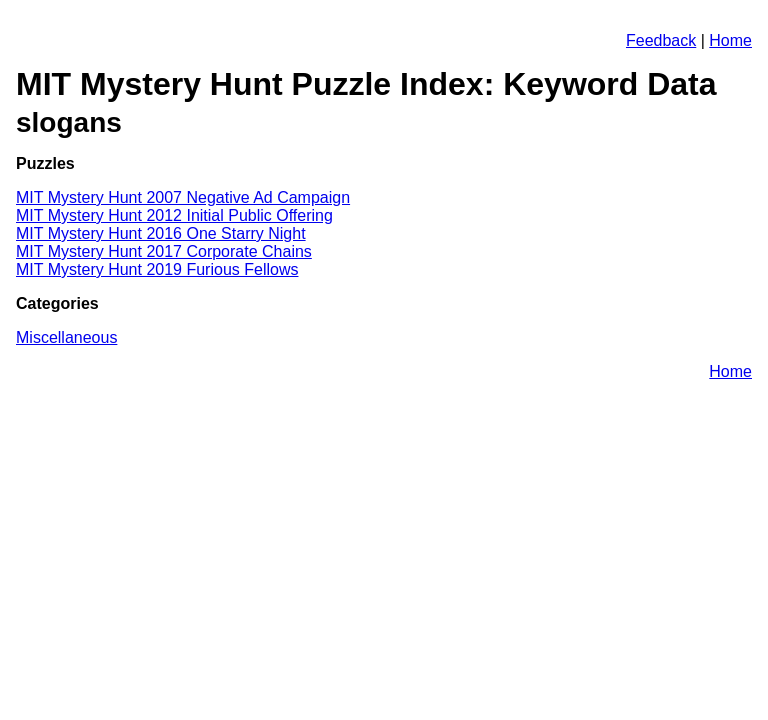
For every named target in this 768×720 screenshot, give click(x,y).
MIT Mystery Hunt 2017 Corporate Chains (164, 251)
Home (730, 40)
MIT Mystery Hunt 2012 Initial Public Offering (174, 215)
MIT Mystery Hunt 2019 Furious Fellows (157, 269)
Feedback (661, 40)
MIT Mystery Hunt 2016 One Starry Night (161, 233)
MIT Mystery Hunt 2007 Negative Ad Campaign (183, 197)
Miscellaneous (66, 337)
